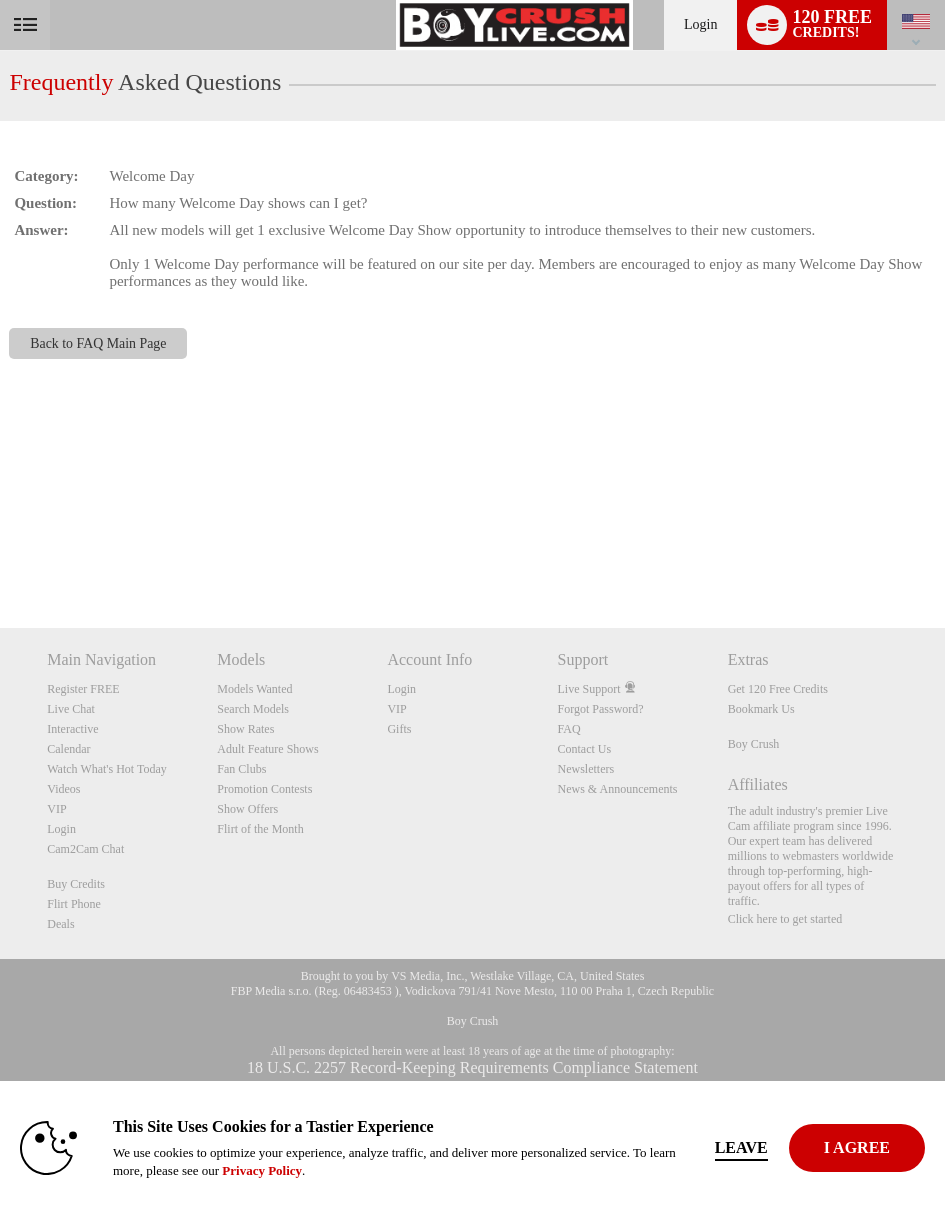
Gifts (399, 729)
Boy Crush (754, 744)
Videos (63, 789)
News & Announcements (618, 789)
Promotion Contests (264, 789)
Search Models (253, 709)
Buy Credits (76, 884)
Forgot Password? (601, 709)
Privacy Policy (262, 1170)
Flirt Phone (74, 904)
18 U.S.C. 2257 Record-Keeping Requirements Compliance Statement (472, 1067)
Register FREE (83, 689)
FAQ (569, 729)
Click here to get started (785, 919)
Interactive (72, 729)
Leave (741, 1147)
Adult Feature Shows (267, 749)
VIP (56, 809)
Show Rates (245, 729)
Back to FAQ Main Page (98, 343)
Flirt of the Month (260, 829)
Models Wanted (254, 689)
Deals (60, 924)
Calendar (68, 749)
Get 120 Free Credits (778, 689)
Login (700, 24)
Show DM (0, 553)
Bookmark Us (761, 709)
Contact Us (585, 749)
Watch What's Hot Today (107, 769)
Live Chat (71, 709)
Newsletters (586, 769)
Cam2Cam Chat (85, 849)
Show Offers (247, 809)
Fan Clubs (241, 769)
